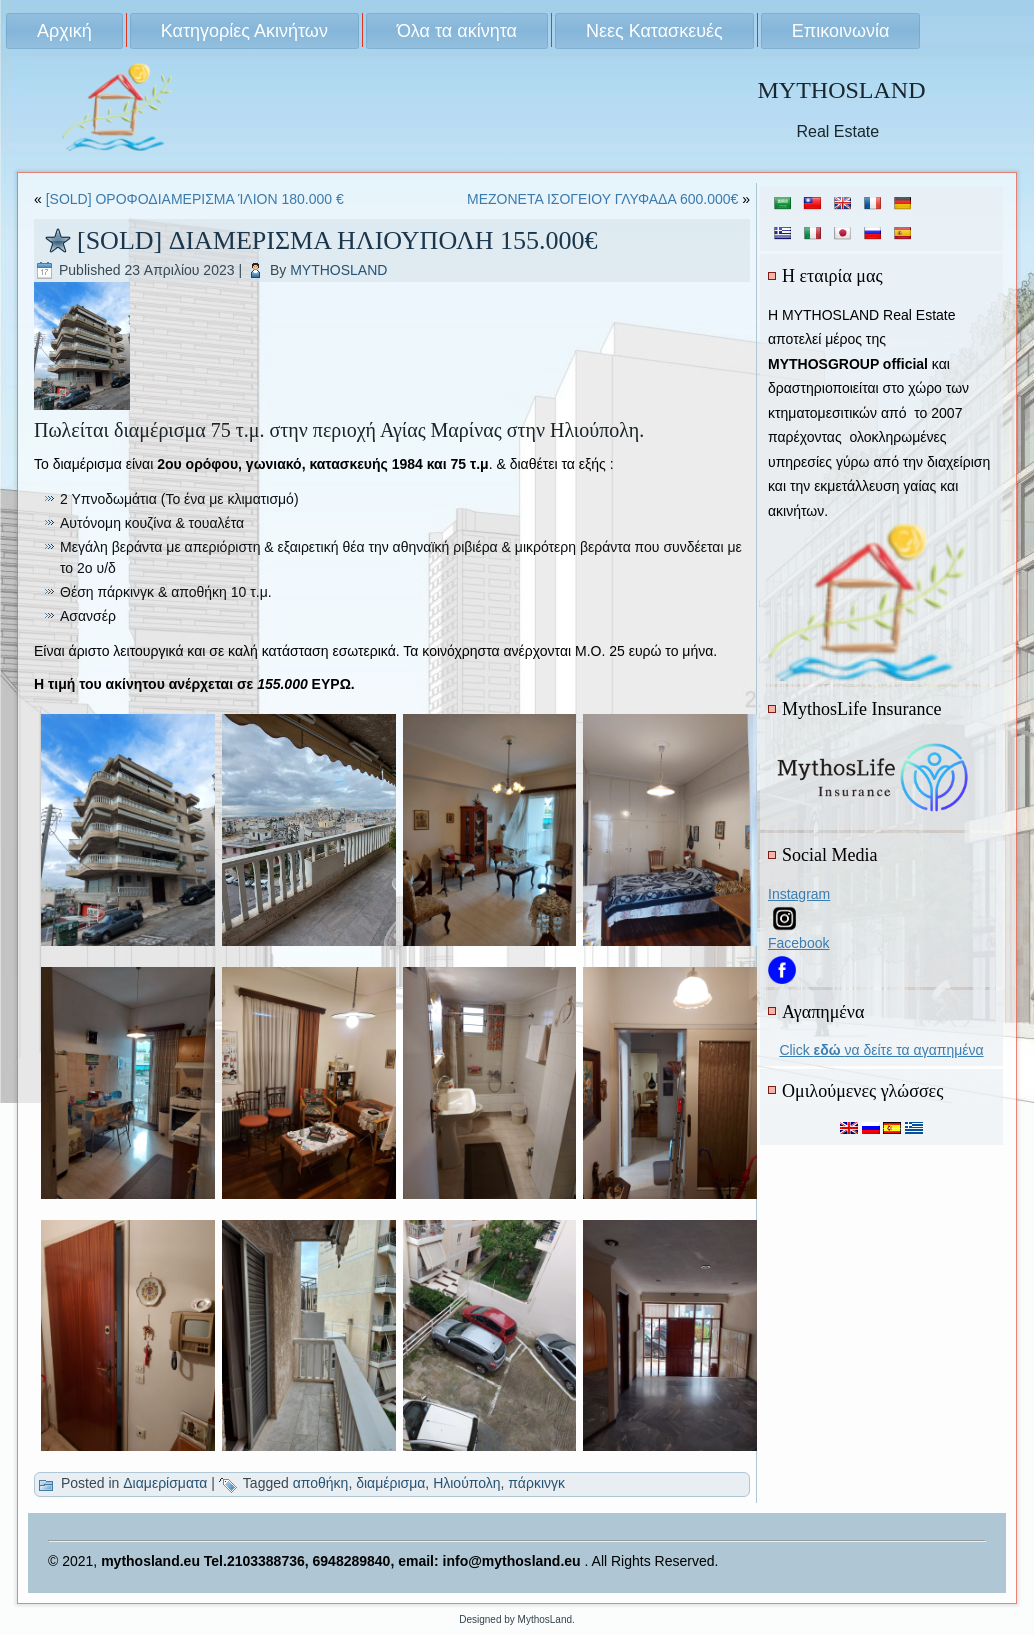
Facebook (798, 943)
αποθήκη (321, 1483)
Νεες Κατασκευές (654, 31)
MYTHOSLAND (841, 90)
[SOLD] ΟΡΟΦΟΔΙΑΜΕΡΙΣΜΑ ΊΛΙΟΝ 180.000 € (195, 199)
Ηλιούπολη (466, 1483)
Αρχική (64, 31)
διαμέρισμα (390, 1483)
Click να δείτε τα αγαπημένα (881, 1050)
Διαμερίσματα (165, 1483)
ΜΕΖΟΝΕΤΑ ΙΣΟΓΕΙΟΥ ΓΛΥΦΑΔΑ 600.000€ (602, 199)
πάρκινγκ (536, 1483)
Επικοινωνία (841, 31)
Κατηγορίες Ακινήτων (244, 31)
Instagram (799, 894)
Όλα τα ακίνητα (457, 31)
